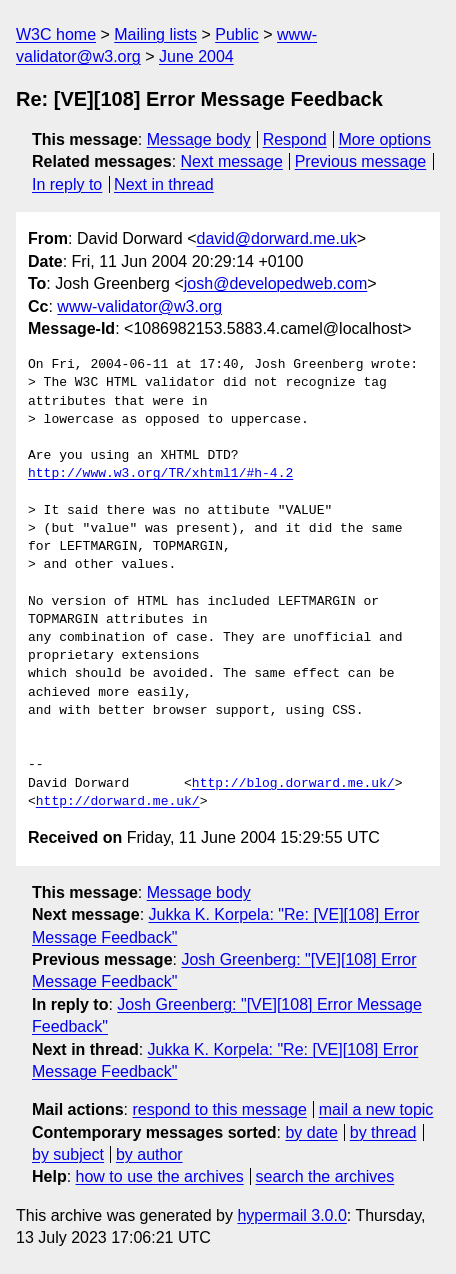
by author (149, 1154)
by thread (383, 1132)
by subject (68, 1154)
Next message (232, 161)
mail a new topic (376, 1109)
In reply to (67, 184)
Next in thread (164, 184)
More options (385, 139)
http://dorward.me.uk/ (118, 802)
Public (237, 34)
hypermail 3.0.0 (291, 1215)
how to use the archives (160, 1176)
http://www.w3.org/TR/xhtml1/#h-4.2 (160, 474)
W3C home (56, 34)
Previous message (361, 161)
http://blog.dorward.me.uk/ (293, 784)
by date (311, 1132)
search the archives (325, 1176)
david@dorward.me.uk (277, 238)
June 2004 (196, 56)
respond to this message (219, 1109)
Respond (295, 139)
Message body (199, 139)
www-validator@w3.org (139, 306)
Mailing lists (155, 34)
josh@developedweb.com (275, 283)
